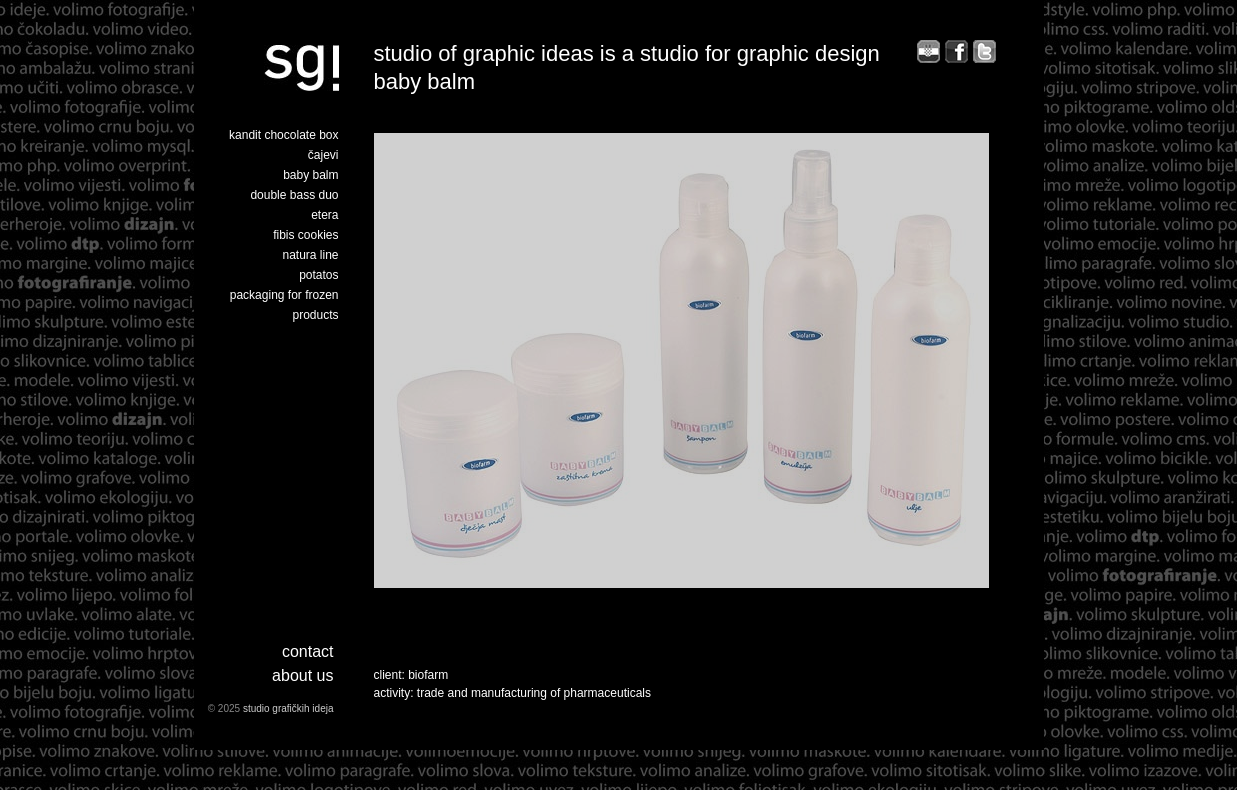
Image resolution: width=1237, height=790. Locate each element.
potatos (318, 275)
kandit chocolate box (283, 135)
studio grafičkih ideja (288, 708)
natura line (310, 255)
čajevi (323, 155)
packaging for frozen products (284, 305)
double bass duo (294, 195)
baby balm (310, 175)
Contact (308, 651)
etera (324, 215)
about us (302, 675)
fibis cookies (305, 235)
